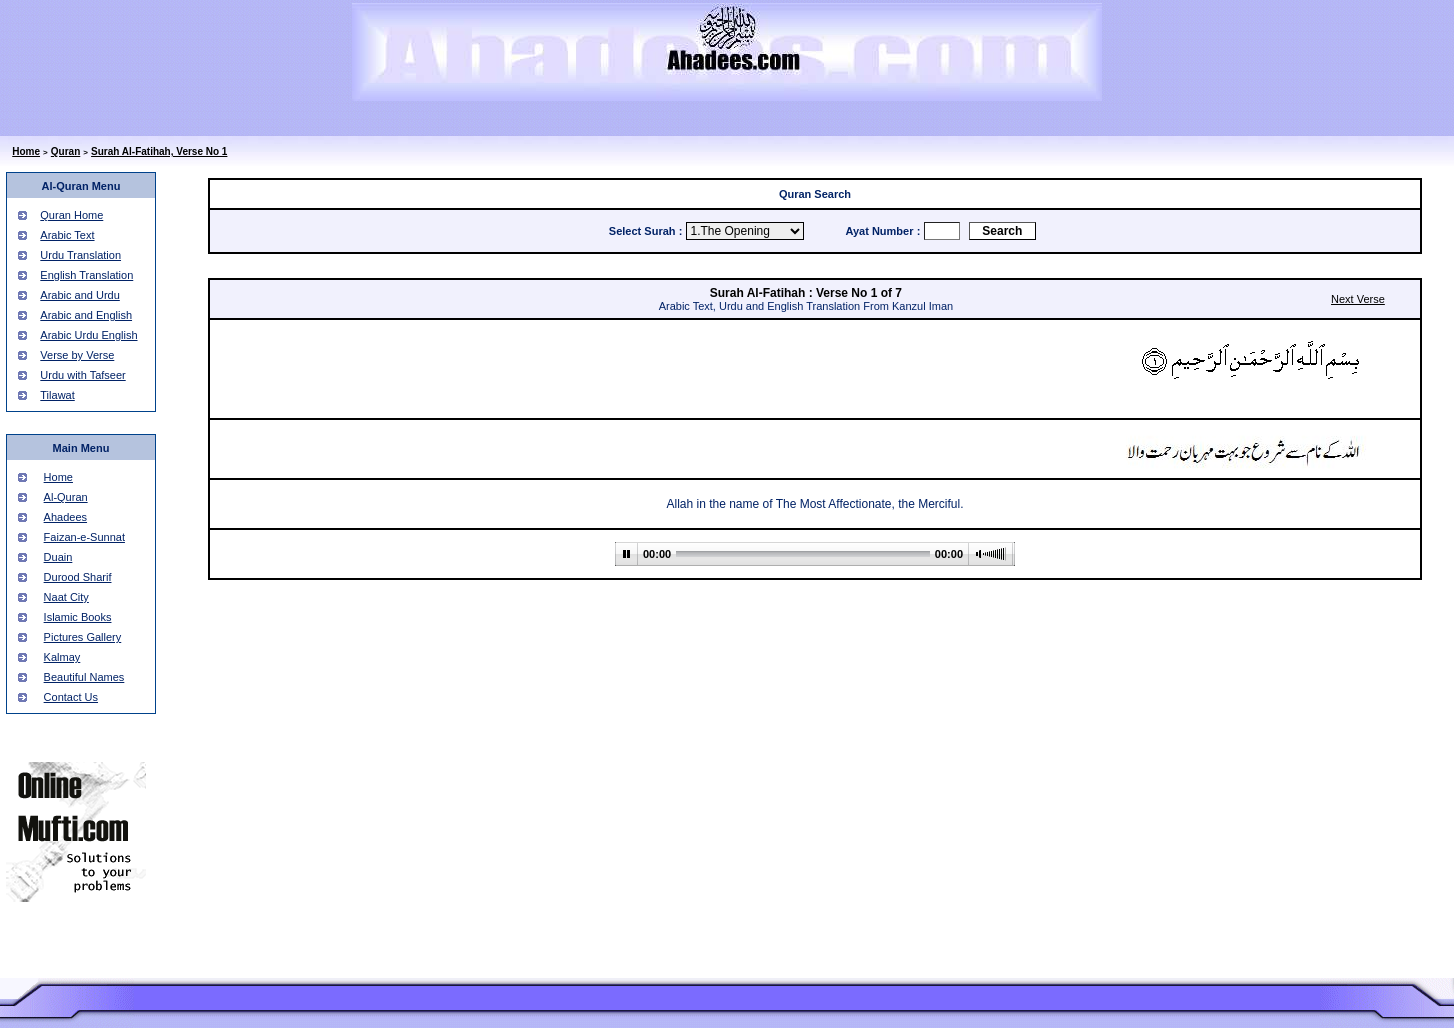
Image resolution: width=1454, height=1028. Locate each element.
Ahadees (65, 517)
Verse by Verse (77, 355)
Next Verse (1358, 299)
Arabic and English (86, 315)
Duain (58, 557)
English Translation (86, 275)
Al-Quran (66, 497)
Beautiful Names (84, 677)
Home (26, 151)
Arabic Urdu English (88, 335)
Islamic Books (78, 617)
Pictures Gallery (83, 637)
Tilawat (57, 395)
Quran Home (71, 215)
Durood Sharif (78, 577)
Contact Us (71, 697)
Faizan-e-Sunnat (84, 537)
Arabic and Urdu (80, 295)
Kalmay (62, 657)
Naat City (66, 597)
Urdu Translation (80, 255)
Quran (65, 151)
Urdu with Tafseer (82, 375)
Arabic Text (67, 235)
